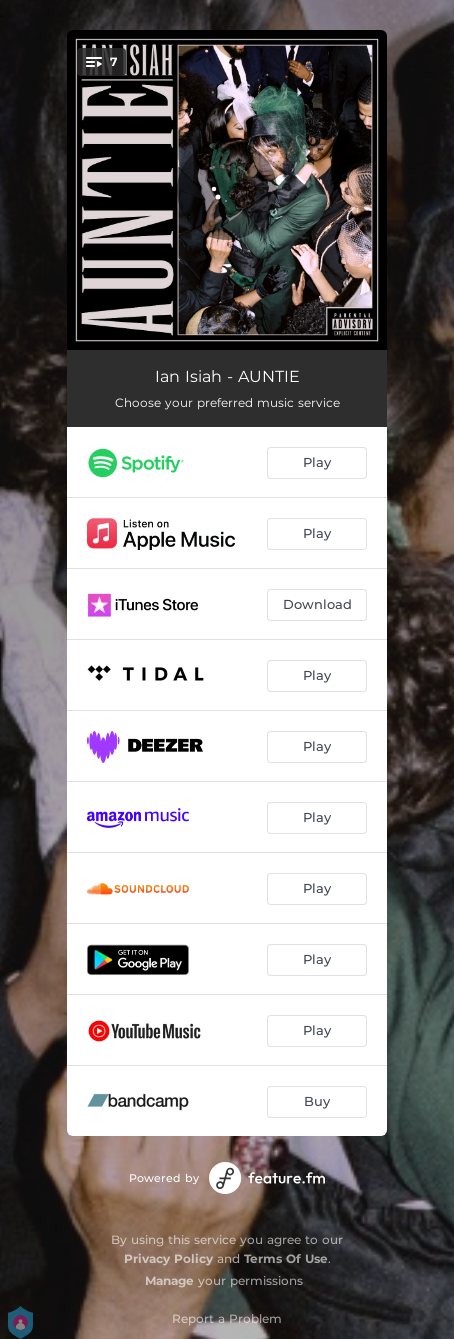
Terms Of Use (286, 1258)
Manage (169, 1280)
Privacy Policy (168, 1258)
